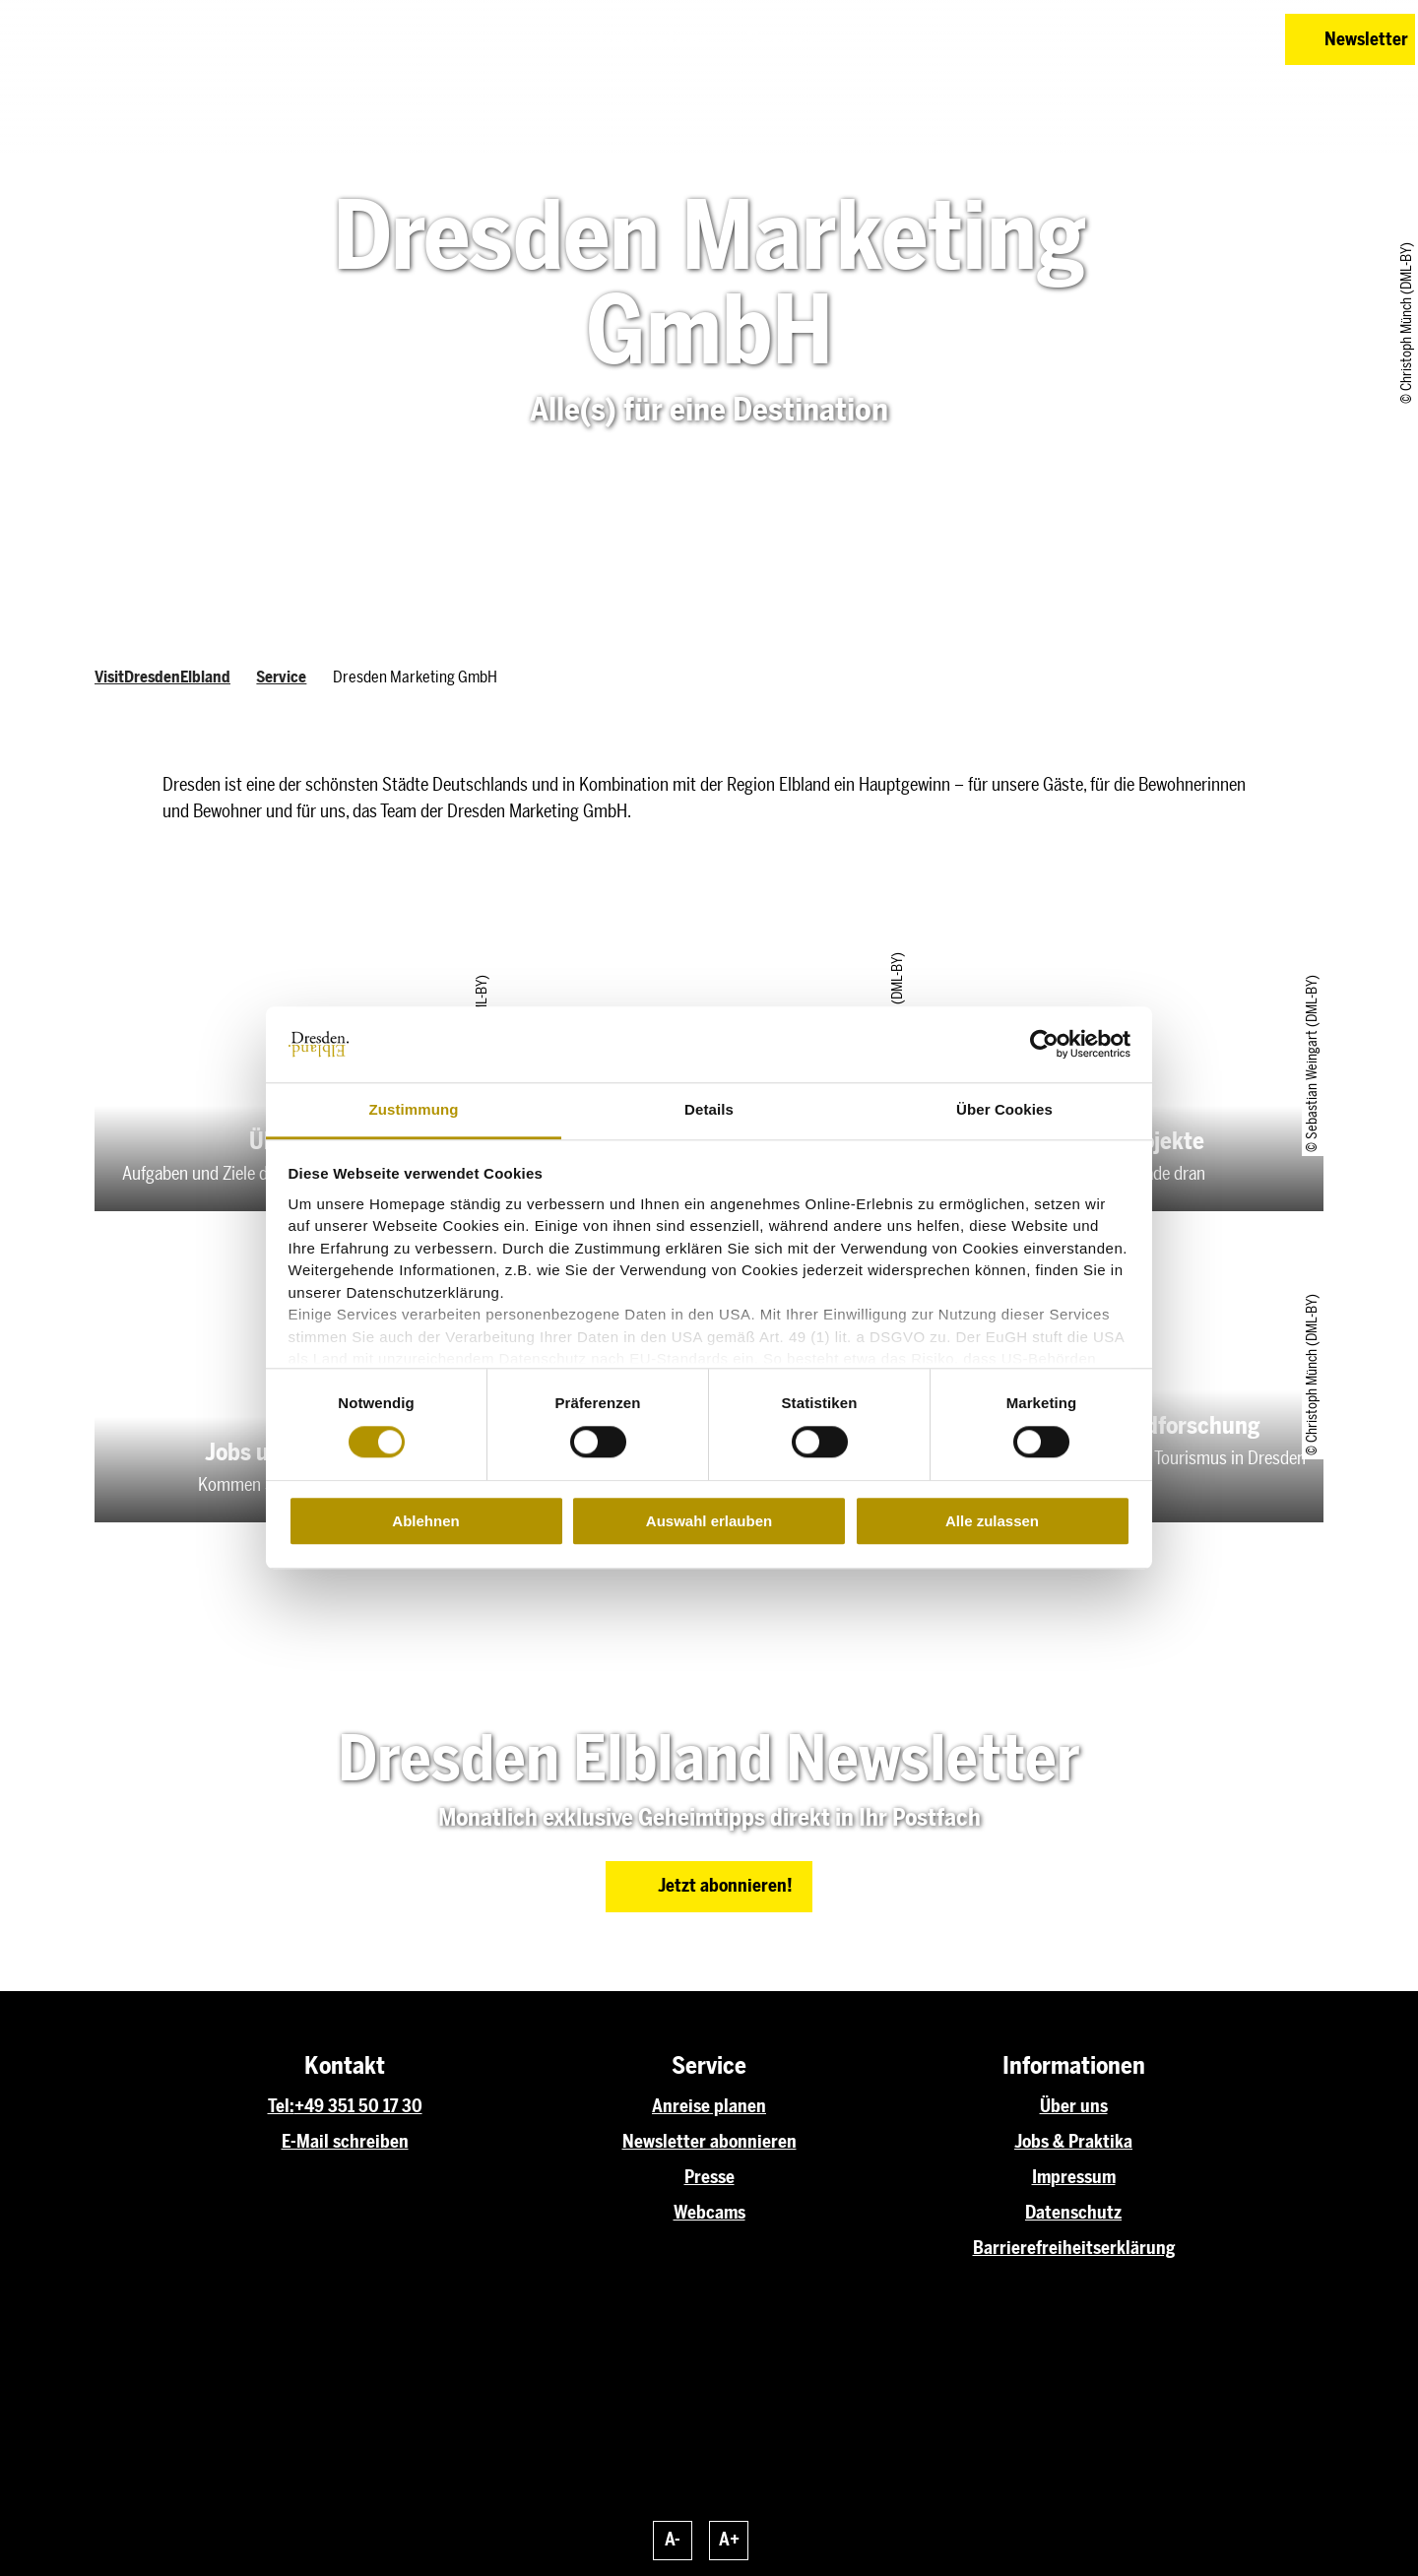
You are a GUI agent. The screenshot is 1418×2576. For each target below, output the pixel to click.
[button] (1130, 39)
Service (281, 677)
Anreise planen (709, 2106)
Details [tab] (709, 1109)
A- (672, 2539)
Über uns (1074, 2106)
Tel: (281, 2106)
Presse (709, 2177)
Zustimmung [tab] (414, 1109)
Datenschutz (1073, 2212)
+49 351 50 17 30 (358, 2106)
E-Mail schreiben (345, 2142)
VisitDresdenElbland (162, 677)
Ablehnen (425, 1521)
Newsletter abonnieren (709, 2142)
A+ (729, 2539)
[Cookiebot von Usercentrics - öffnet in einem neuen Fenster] (1044, 1045)
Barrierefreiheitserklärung (1074, 2248)
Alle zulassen (992, 1521)
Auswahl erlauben (709, 1521)
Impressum (1074, 2177)
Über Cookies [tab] (1004, 1109)
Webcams (709, 2212)
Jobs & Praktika (1073, 2142)
